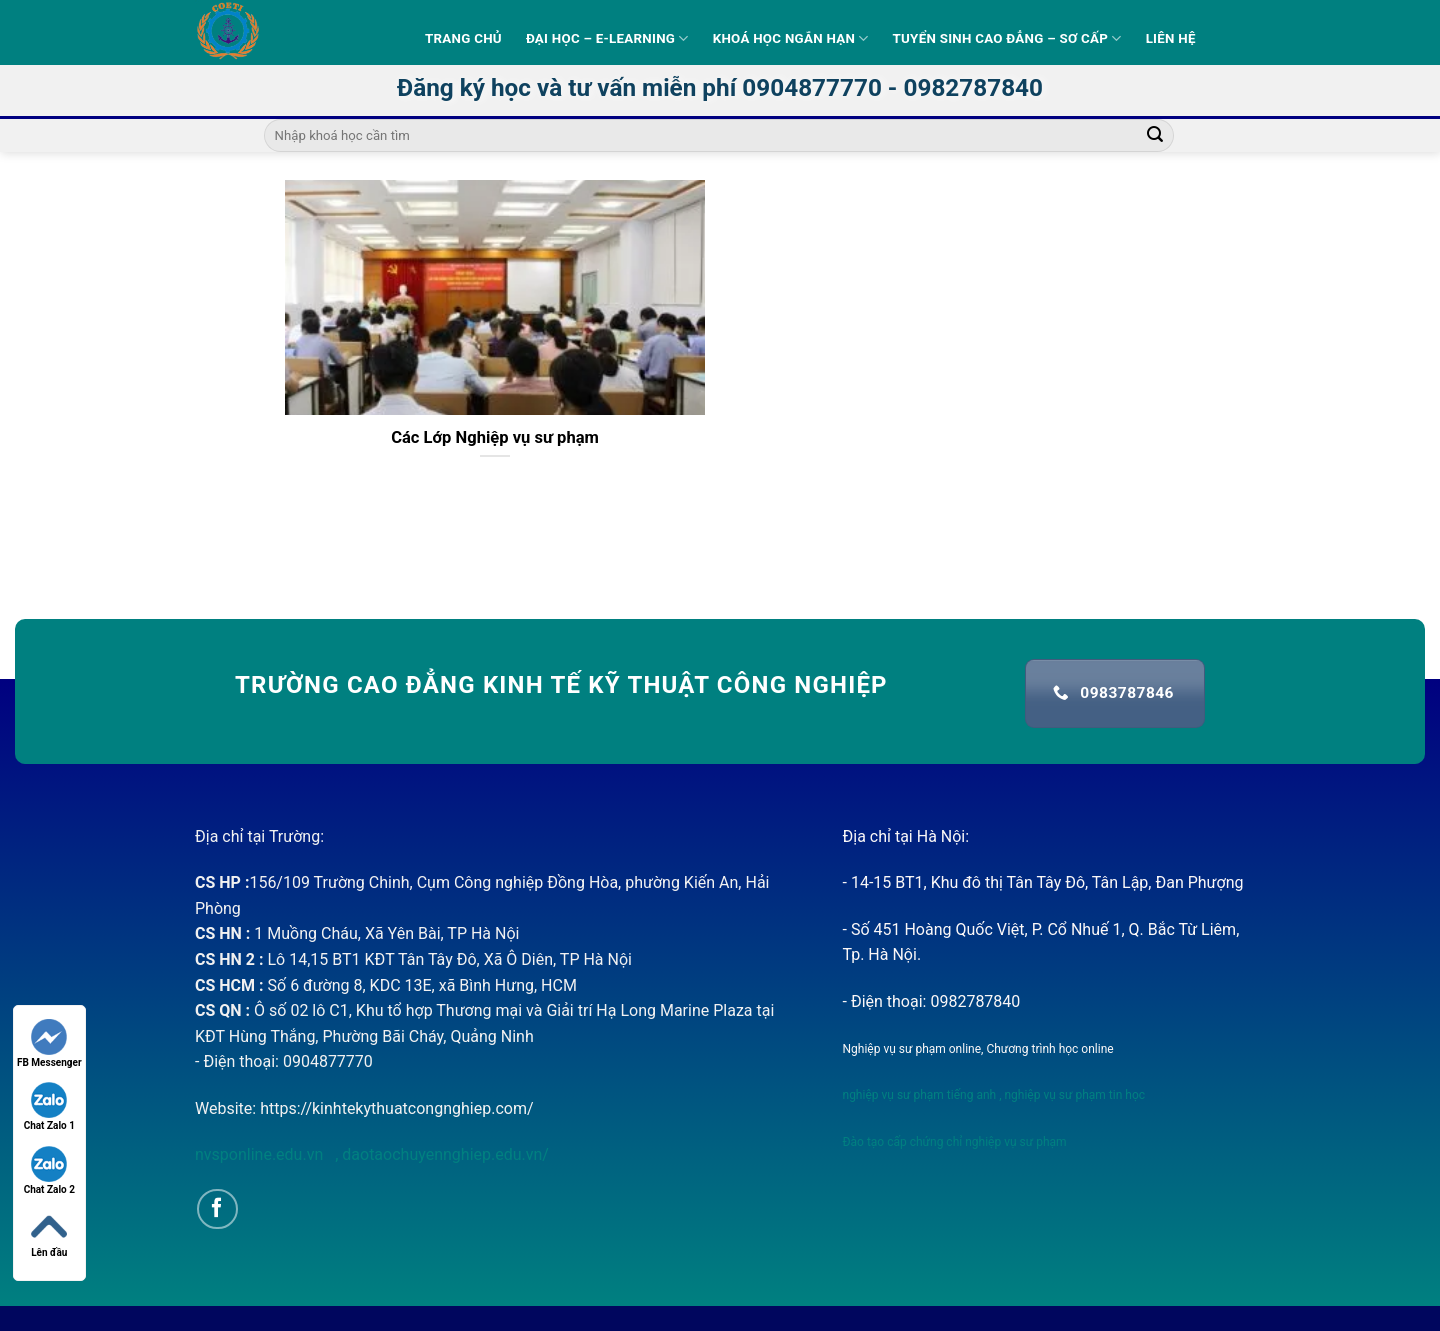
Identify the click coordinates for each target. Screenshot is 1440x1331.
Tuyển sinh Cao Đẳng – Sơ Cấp (1007, 38)
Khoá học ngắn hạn (791, 38)
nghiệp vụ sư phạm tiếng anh (920, 1095)
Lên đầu (49, 1233)
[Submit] (1155, 136)
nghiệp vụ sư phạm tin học (1074, 1095)
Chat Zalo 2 (49, 1170)
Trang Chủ (463, 38)
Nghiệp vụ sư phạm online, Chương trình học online (978, 1049)
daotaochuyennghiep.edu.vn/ (443, 1154)
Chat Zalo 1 (49, 1106)
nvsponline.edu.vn (261, 1154)
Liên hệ (1171, 38)
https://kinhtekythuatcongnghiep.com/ (396, 1108)
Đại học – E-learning (607, 38)
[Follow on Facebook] (217, 1209)
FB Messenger (49, 1043)
